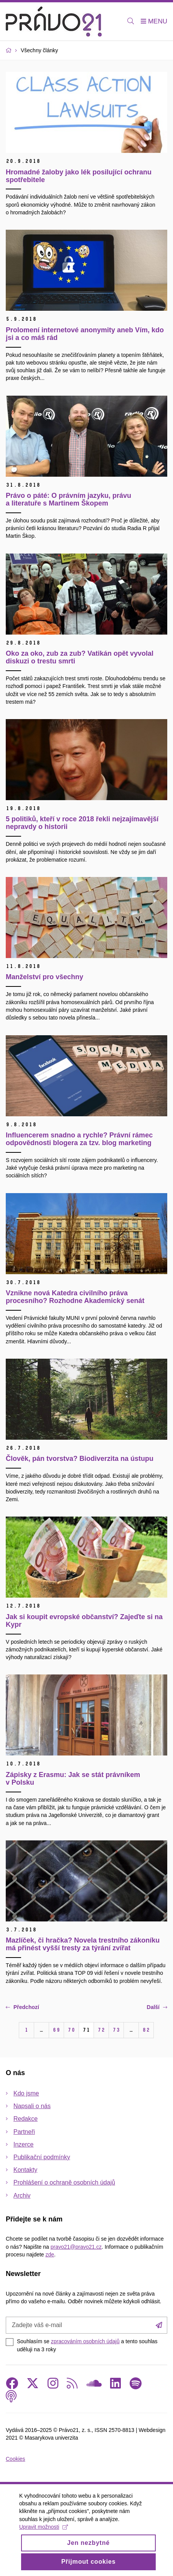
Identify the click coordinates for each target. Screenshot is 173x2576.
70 (71, 2030)
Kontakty (25, 2170)
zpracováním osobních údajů (85, 2341)
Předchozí (22, 2007)
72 (101, 2030)
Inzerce (23, 2144)
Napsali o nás (32, 2106)
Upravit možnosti (43, 2535)
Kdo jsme (26, 2093)
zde (50, 2254)
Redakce (25, 2118)
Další (157, 2007)
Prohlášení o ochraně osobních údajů (64, 2182)
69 (56, 2030)
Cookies (15, 2459)
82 (146, 2030)
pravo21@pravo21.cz (76, 2247)
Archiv (21, 2195)
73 (116, 2030)
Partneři (24, 2131)
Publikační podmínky (41, 2157)
